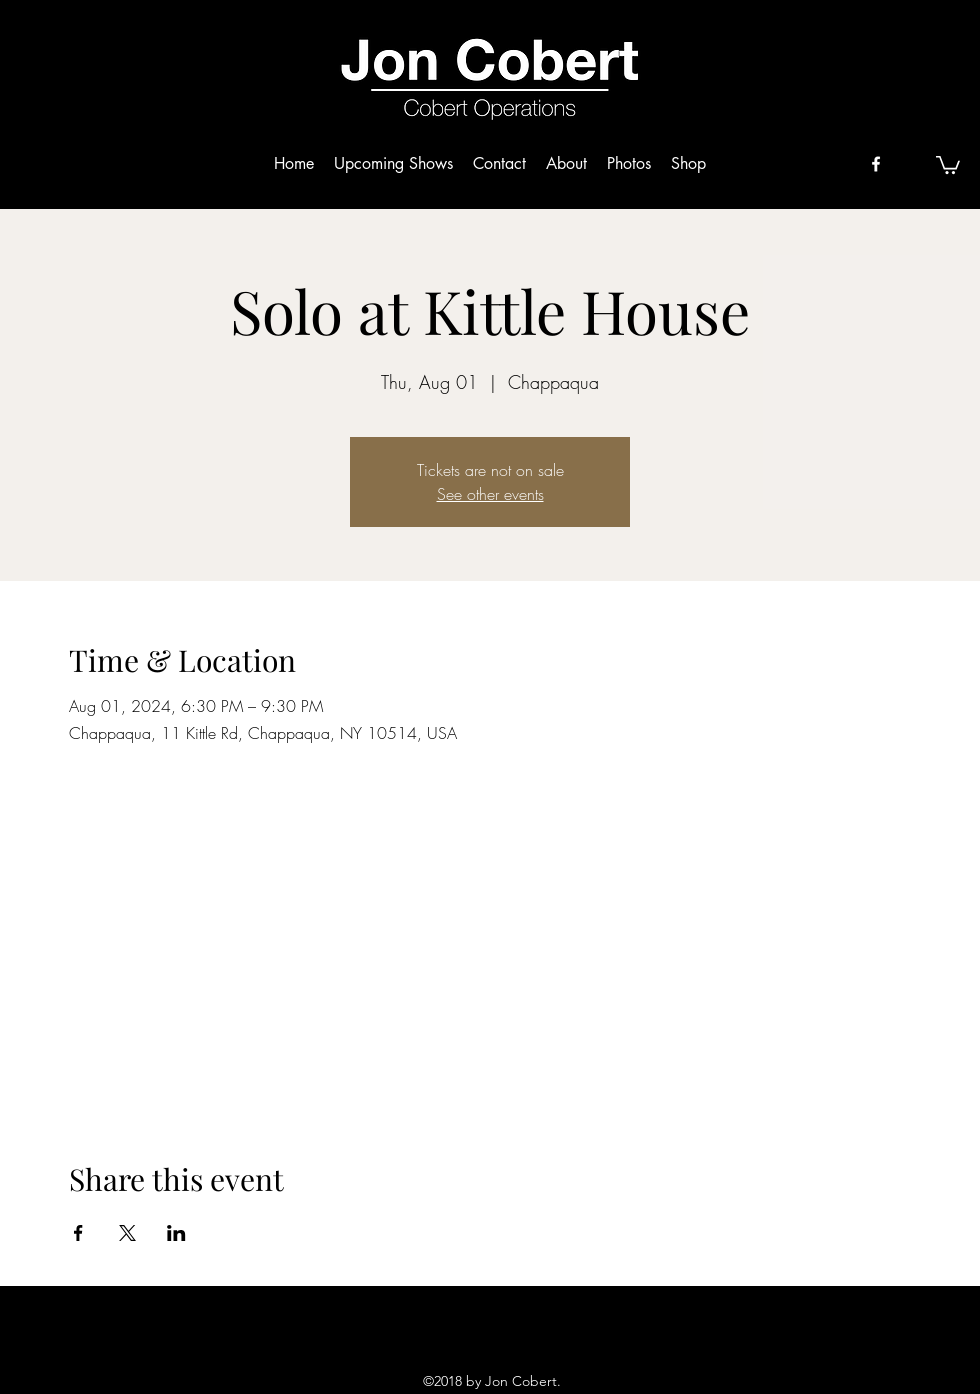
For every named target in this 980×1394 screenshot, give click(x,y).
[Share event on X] (127, 1233)
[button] (948, 164)
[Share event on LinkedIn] (176, 1233)
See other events (490, 494)
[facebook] (876, 164)
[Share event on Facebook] (78, 1233)
